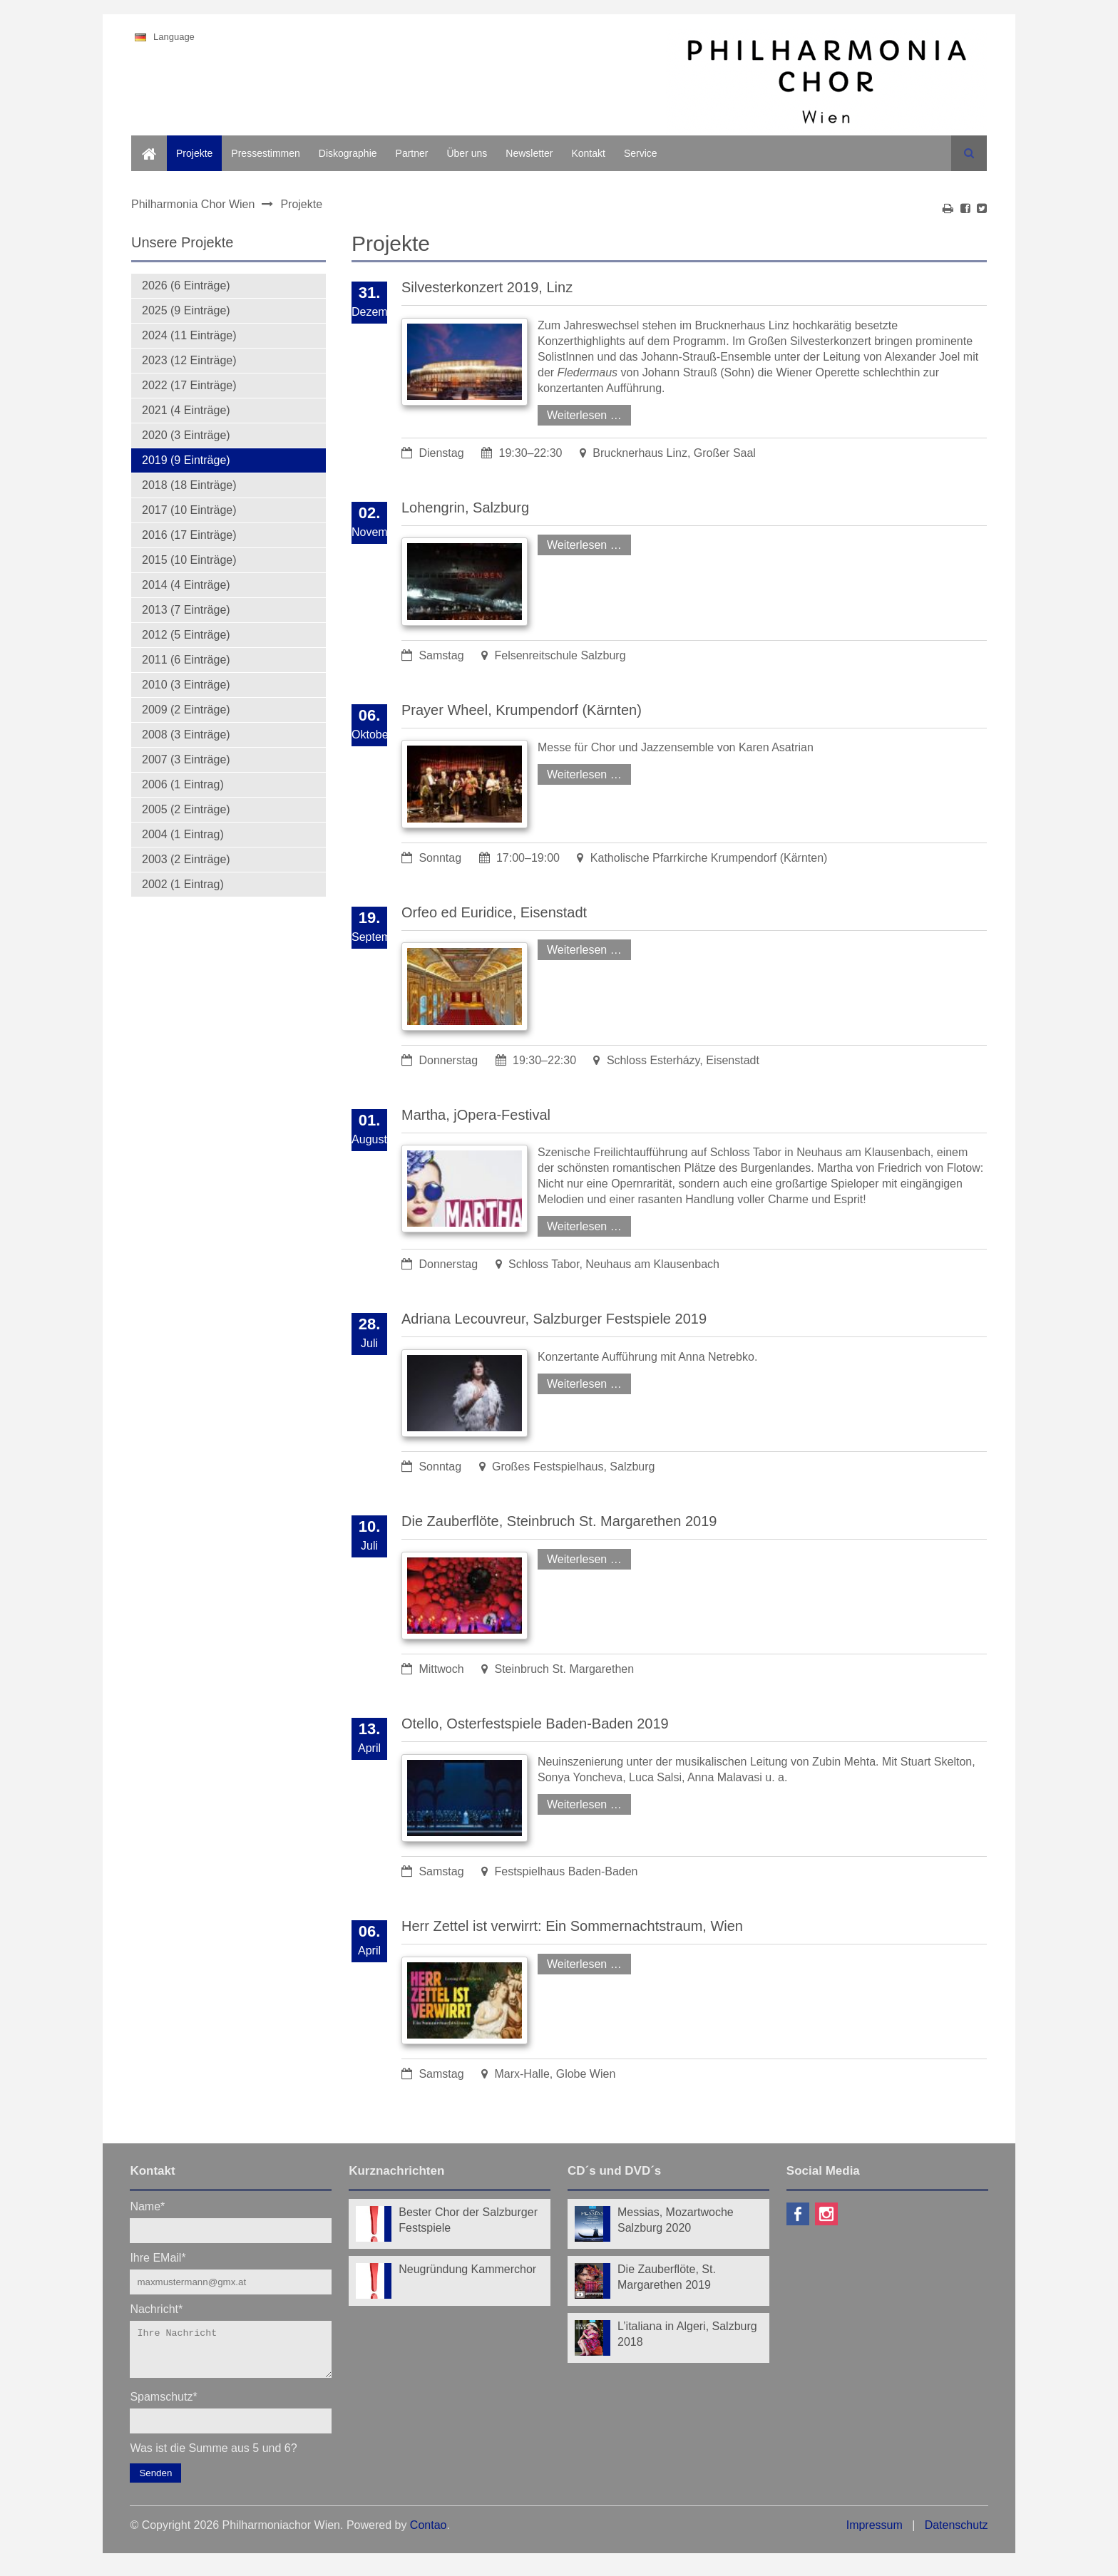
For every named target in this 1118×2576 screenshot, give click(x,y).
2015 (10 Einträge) (189, 560)
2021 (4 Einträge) (186, 410)
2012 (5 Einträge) (186, 635)
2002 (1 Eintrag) (183, 884)
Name (147, 2205)
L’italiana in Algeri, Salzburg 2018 (687, 2334)
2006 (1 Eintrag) (183, 784)
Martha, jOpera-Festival (475, 1115)
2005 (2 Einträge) (186, 809)
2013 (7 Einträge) (186, 610)
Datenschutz (956, 2534)
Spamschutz (163, 2404)
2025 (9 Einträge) (186, 310)
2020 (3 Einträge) (186, 435)
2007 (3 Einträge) (186, 759)
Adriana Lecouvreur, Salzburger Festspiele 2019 (554, 1318)
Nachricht (156, 2308)
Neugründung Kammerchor (467, 2269)
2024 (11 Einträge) (189, 335)
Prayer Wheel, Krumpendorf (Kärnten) (521, 710)
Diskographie (348, 153)
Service (640, 153)
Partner (412, 153)
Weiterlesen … (580, 413)
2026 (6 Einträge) (186, 285)
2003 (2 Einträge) (186, 859)
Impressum (874, 2534)
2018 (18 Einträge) (189, 485)
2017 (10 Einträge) (189, 510)
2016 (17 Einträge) (189, 535)
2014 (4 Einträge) (186, 585)
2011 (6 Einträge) (186, 660)
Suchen (969, 153)
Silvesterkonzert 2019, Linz (487, 287)
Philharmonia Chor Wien (193, 204)
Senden (155, 2481)
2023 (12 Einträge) (189, 360)
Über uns (466, 153)
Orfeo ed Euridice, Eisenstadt (494, 912)
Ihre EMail (157, 2257)
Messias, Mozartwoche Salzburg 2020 (675, 2220)
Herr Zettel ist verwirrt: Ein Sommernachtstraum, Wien (572, 1926)
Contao (428, 2534)
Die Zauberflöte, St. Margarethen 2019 (666, 2277)
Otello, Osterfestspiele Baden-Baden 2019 (535, 1723)
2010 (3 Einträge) (186, 685)
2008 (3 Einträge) (186, 734)
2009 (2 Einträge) (186, 710)
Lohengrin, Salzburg (465, 507)
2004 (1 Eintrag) (183, 834)
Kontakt (588, 153)
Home (144, 143)
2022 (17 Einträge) (189, 385)
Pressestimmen (265, 153)
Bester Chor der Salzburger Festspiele (468, 2220)
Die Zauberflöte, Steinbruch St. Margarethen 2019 (559, 1521)
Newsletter (529, 153)
